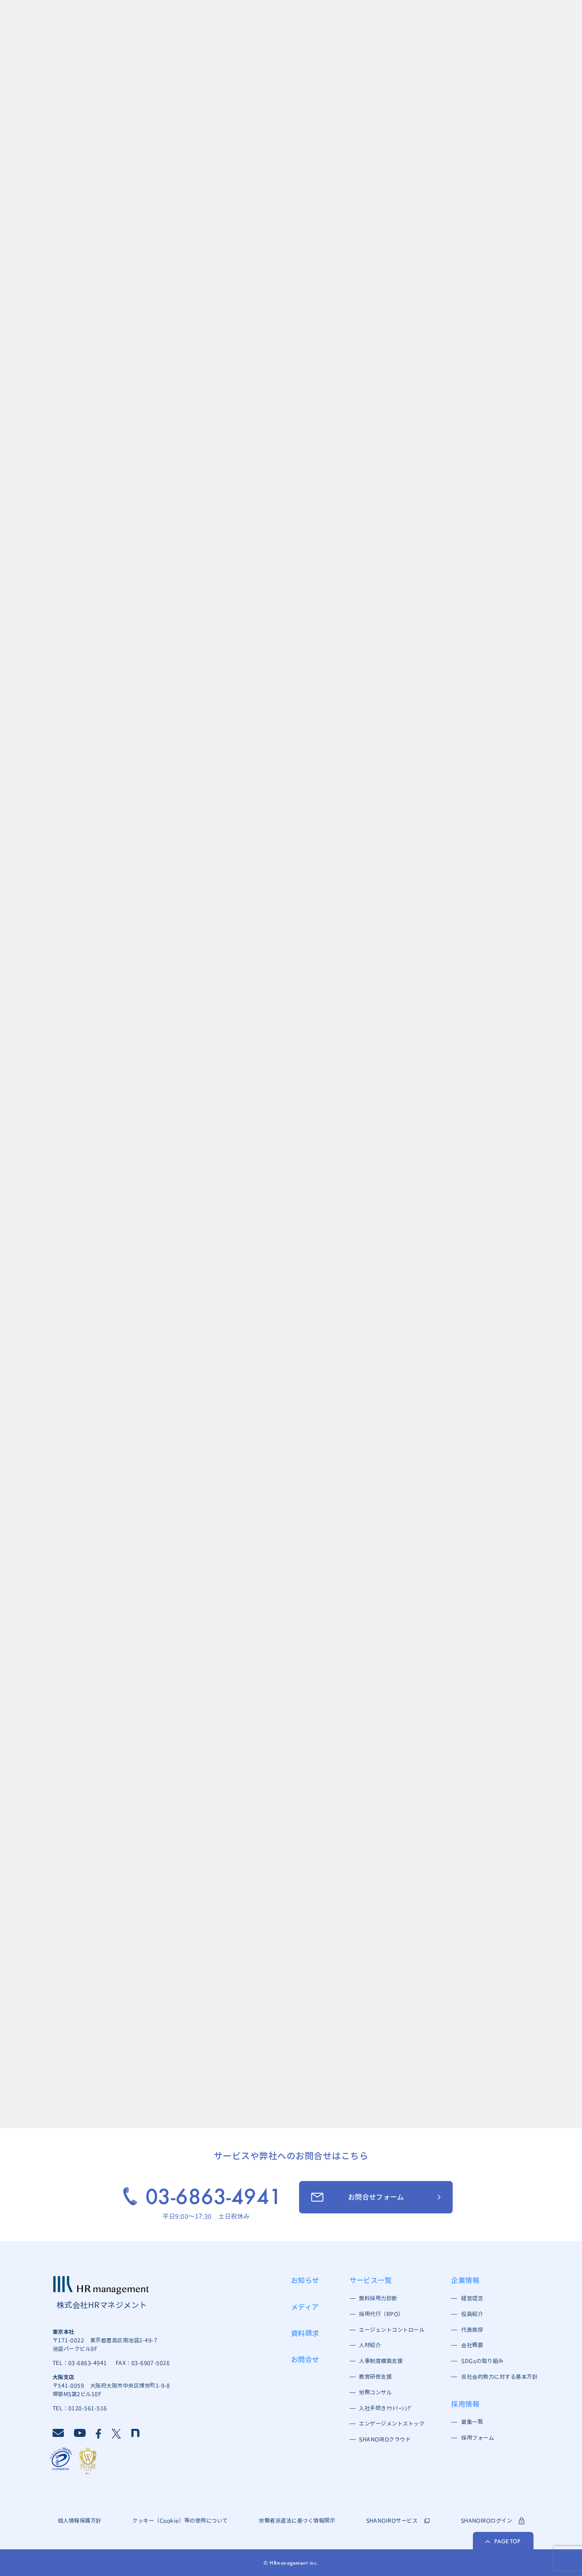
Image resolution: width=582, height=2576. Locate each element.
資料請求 (305, 2333)
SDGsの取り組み (482, 2361)
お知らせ (305, 2280)
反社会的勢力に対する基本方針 (497, 2377)
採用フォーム (477, 2438)
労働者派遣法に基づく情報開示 (297, 2520)
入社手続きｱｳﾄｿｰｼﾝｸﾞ (386, 2408)
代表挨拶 (472, 2330)
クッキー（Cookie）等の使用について (180, 2520)
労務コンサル (375, 2392)
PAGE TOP (502, 2541)
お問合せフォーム (357, 2197)
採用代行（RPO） (381, 2314)
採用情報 (465, 2403)
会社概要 (472, 2345)
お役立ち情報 (203, 1753)
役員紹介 (472, 2314)
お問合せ (305, 2359)
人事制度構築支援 (381, 2361)
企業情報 (465, 2280)
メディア (305, 2306)
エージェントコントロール (390, 2330)
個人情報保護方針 (79, 2520)
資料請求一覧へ (271, 2092)
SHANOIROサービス (398, 2520)
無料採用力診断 (378, 2298)
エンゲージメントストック (390, 2423)
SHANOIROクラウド (385, 2439)
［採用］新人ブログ (213, 1668)
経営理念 (472, 2298)
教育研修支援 (375, 2377)
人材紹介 (370, 2345)
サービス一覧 (371, 2280)
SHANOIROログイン (493, 2520)
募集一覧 (472, 2422)
